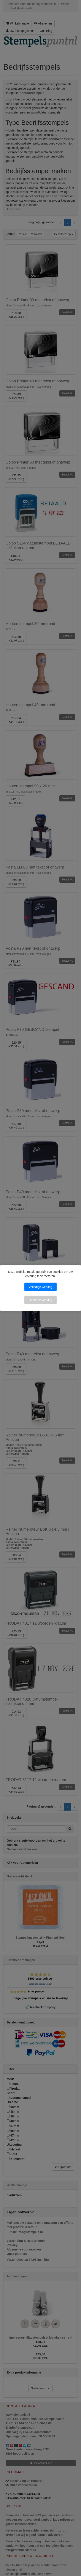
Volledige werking (40, 1287)
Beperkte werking (40, 1300)
